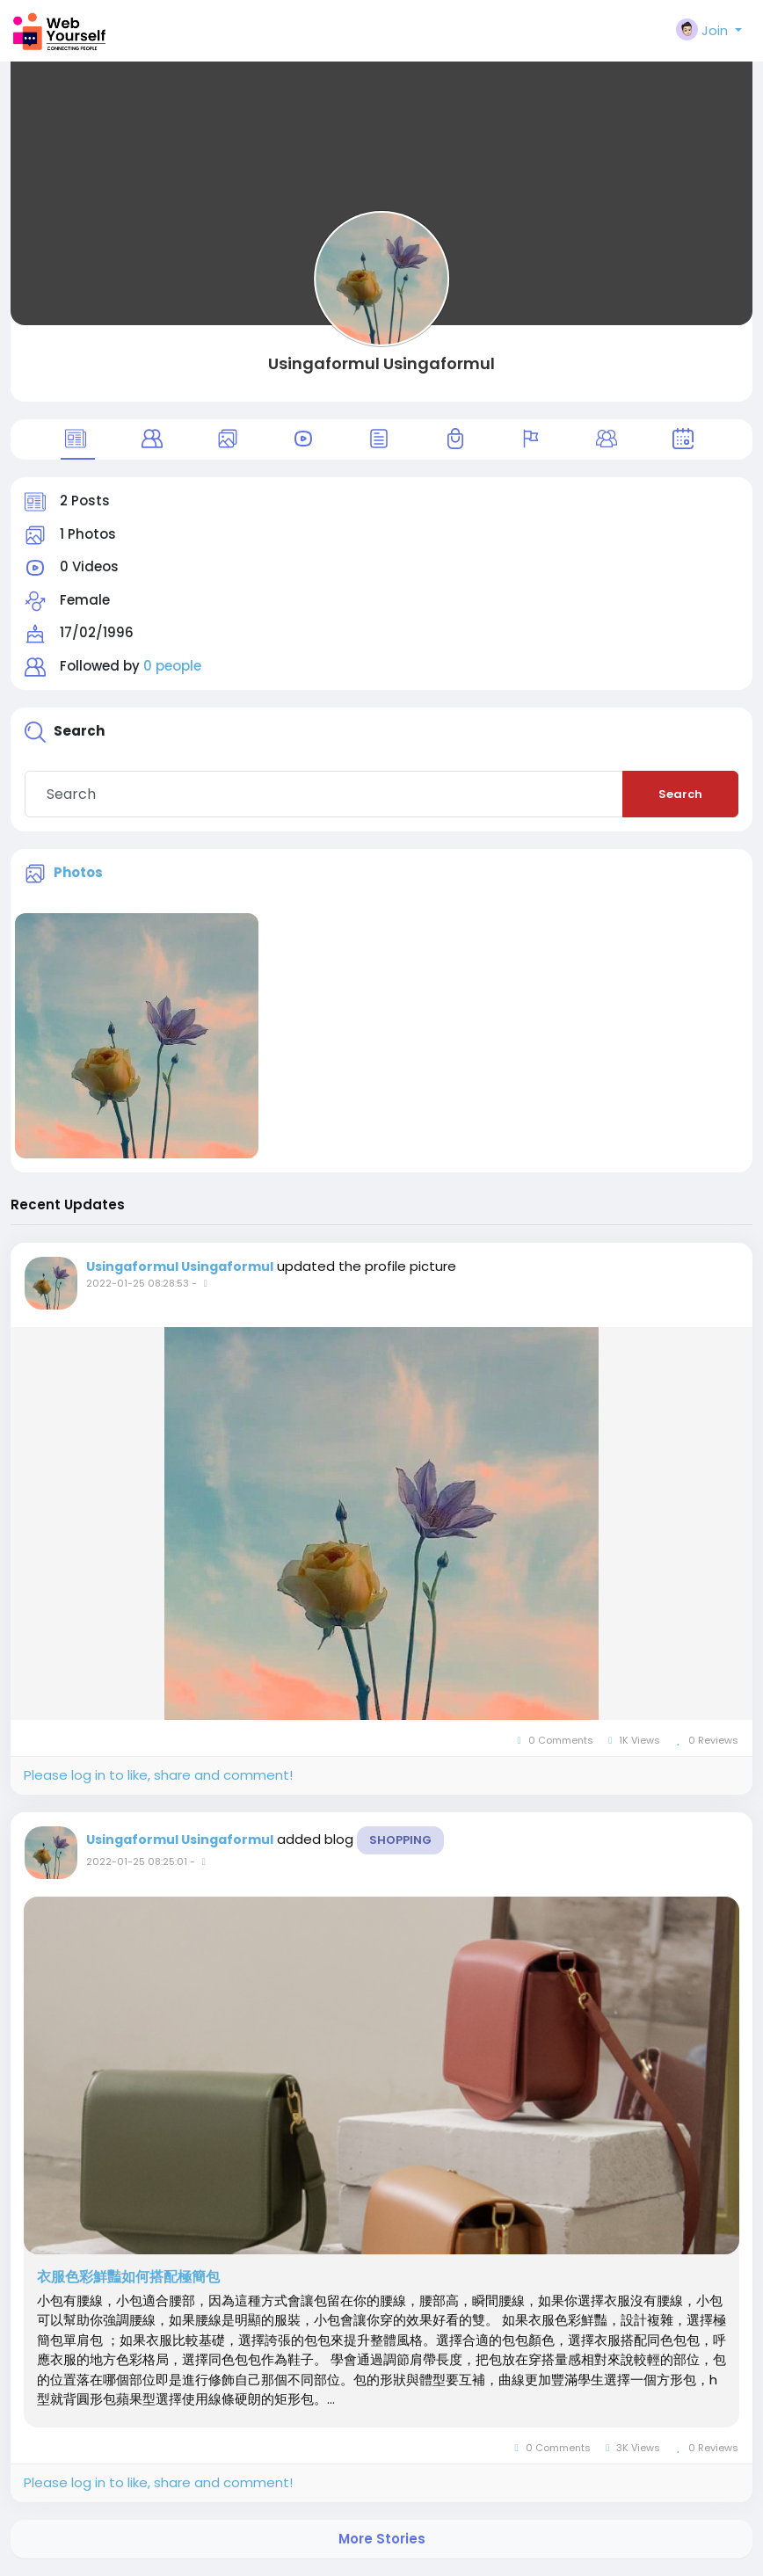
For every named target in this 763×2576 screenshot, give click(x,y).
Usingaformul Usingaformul (381, 363)
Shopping (400, 1840)
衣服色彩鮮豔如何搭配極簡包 (128, 2277)
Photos (78, 872)
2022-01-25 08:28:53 (137, 1283)
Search (680, 794)
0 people (172, 666)
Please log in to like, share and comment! (158, 1775)
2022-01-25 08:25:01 (136, 1861)
